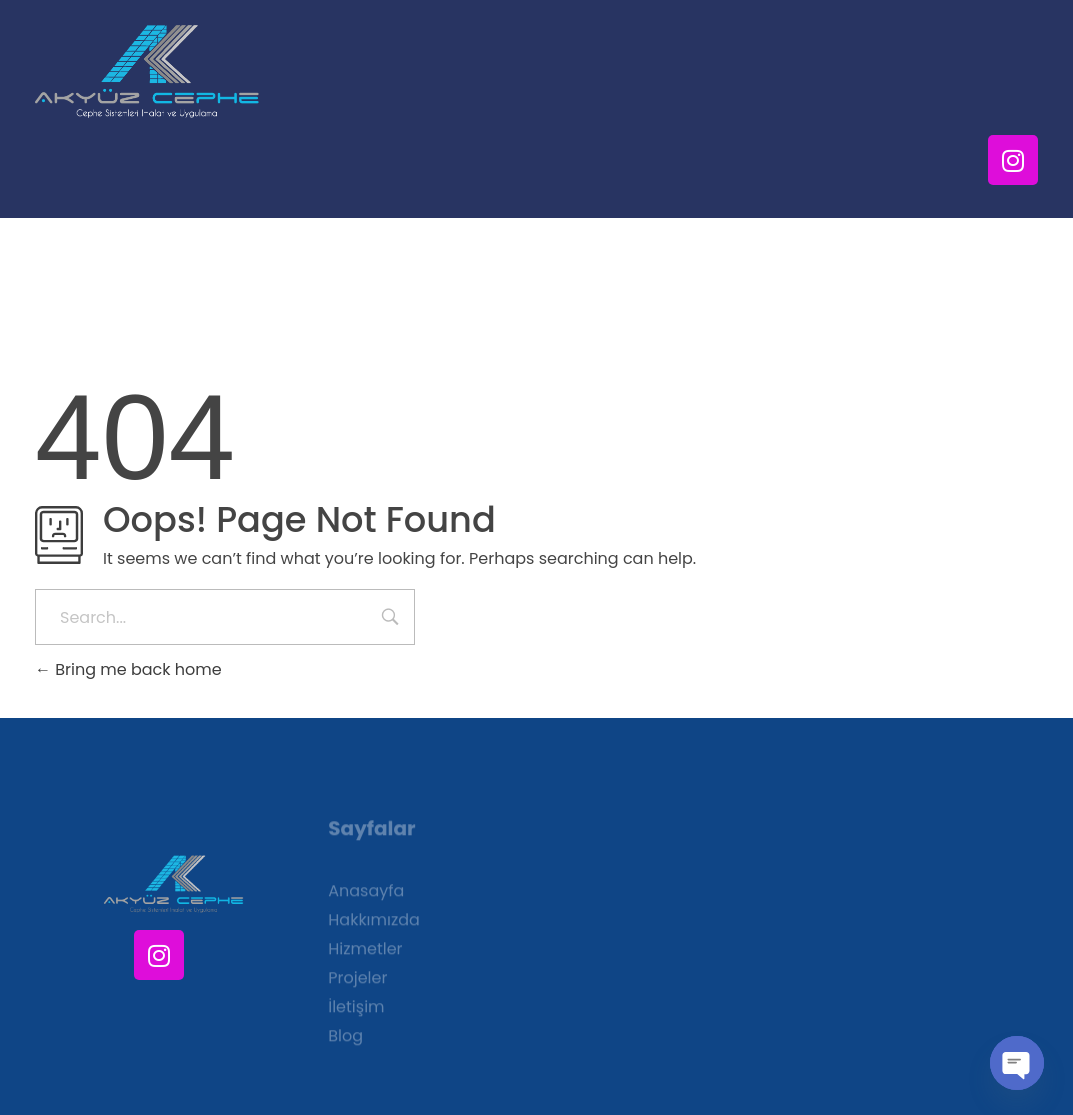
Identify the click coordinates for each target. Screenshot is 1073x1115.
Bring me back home (128, 669)
